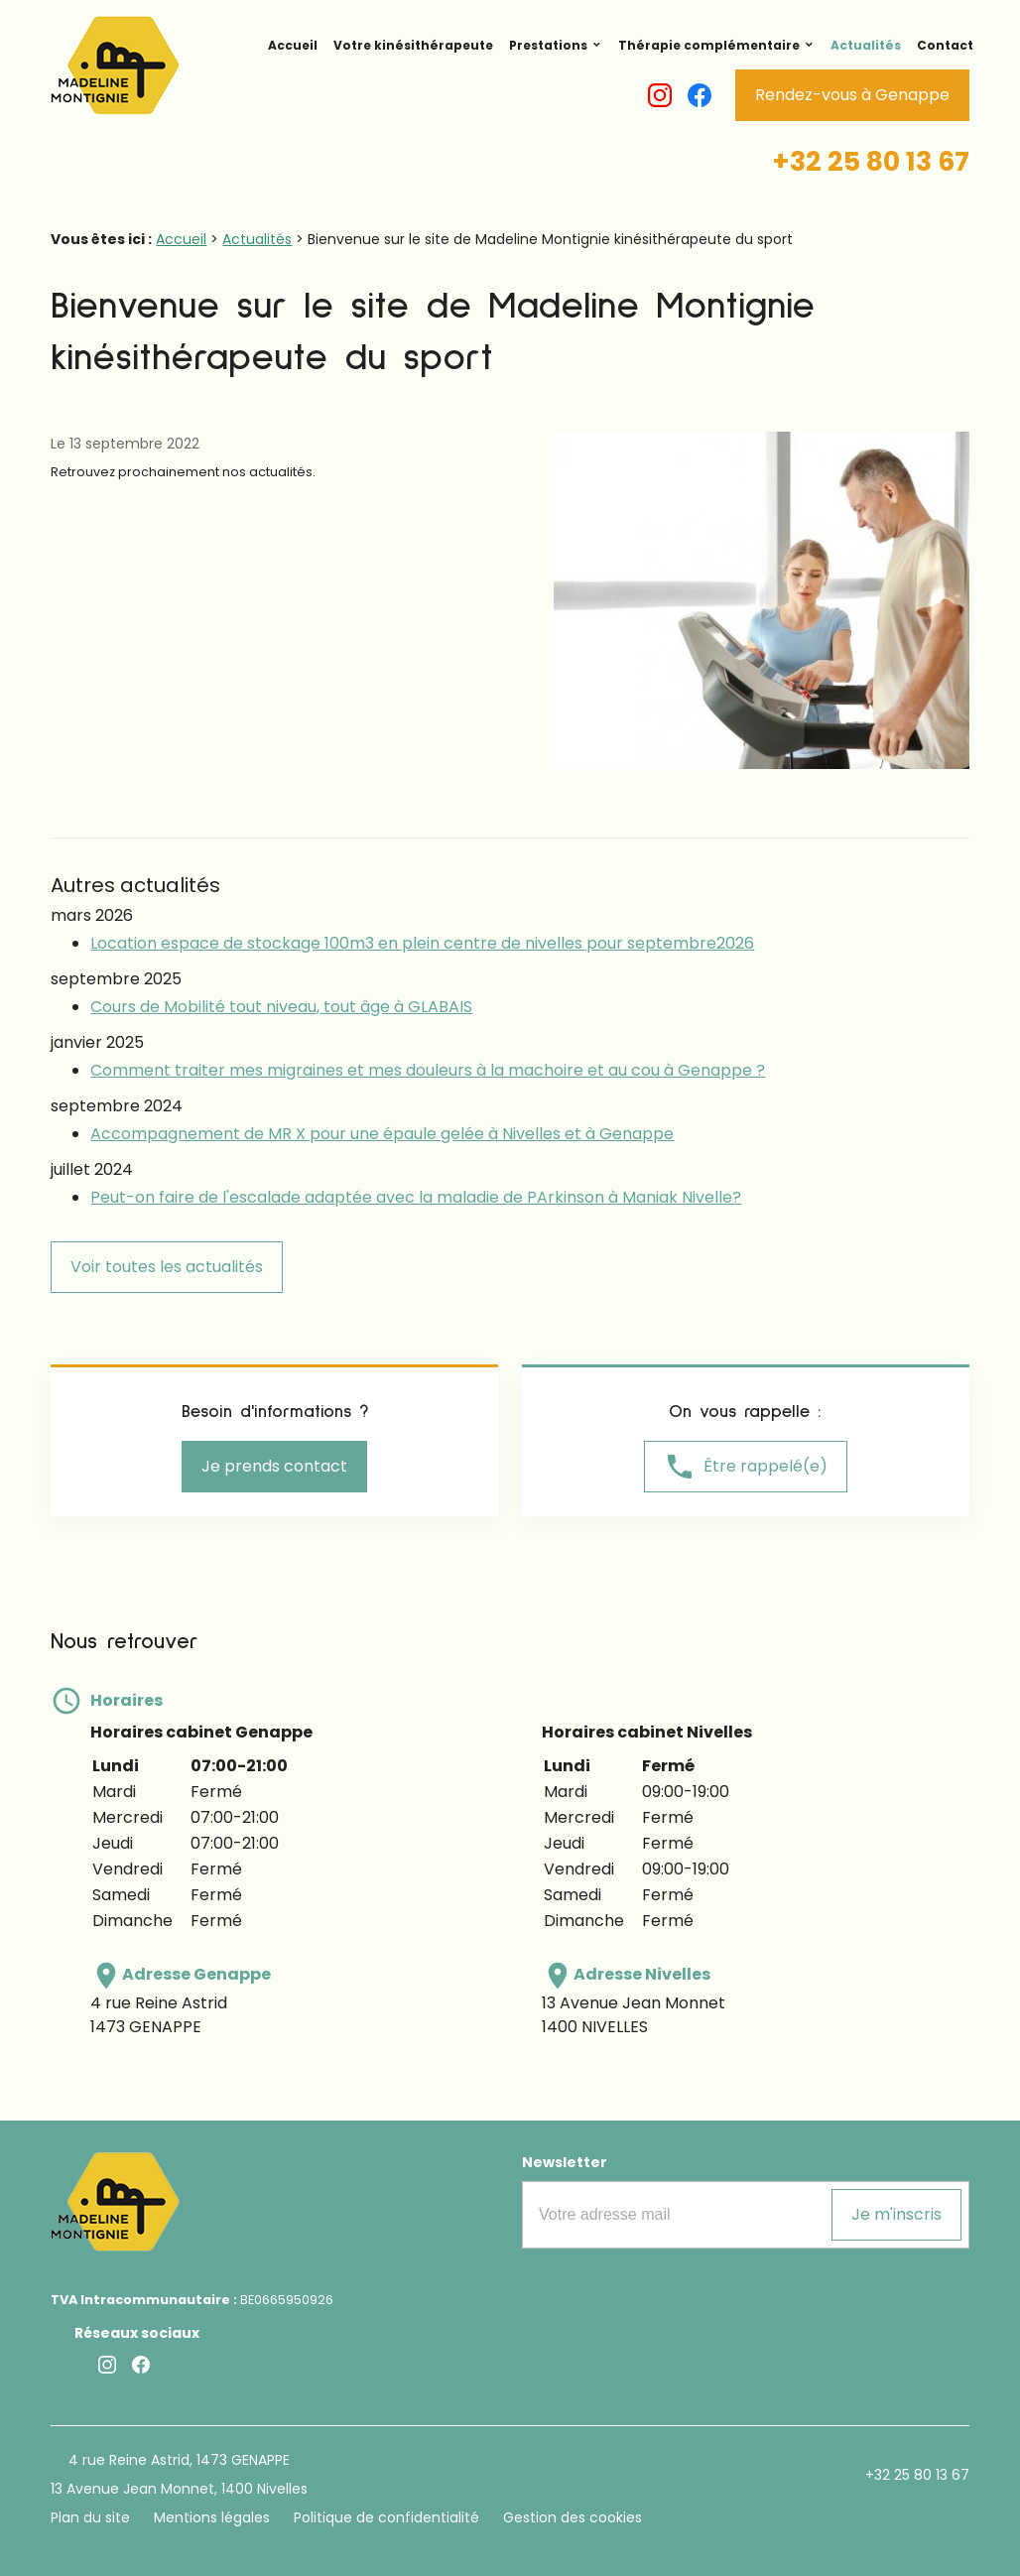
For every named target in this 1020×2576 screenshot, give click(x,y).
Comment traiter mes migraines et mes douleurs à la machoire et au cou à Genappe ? (427, 1070)
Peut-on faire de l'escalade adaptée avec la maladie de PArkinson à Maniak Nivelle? (415, 1197)
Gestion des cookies (572, 2517)
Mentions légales (212, 2517)
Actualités (865, 45)
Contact (945, 45)
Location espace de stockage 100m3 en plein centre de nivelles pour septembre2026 (422, 943)
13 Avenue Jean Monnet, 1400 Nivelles (179, 2489)
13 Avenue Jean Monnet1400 (633, 2015)
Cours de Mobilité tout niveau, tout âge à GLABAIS (281, 1006)
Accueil (293, 45)
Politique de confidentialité (386, 2517)
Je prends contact (274, 1466)
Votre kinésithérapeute (413, 45)
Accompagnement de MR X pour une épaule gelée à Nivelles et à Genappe (382, 1133)
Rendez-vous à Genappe (852, 94)
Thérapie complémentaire (709, 45)
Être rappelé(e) (746, 1466)
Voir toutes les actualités (166, 1266)
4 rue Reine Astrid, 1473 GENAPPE (179, 2460)
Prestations (548, 45)
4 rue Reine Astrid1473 (158, 2015)
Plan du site (90, 2517)
